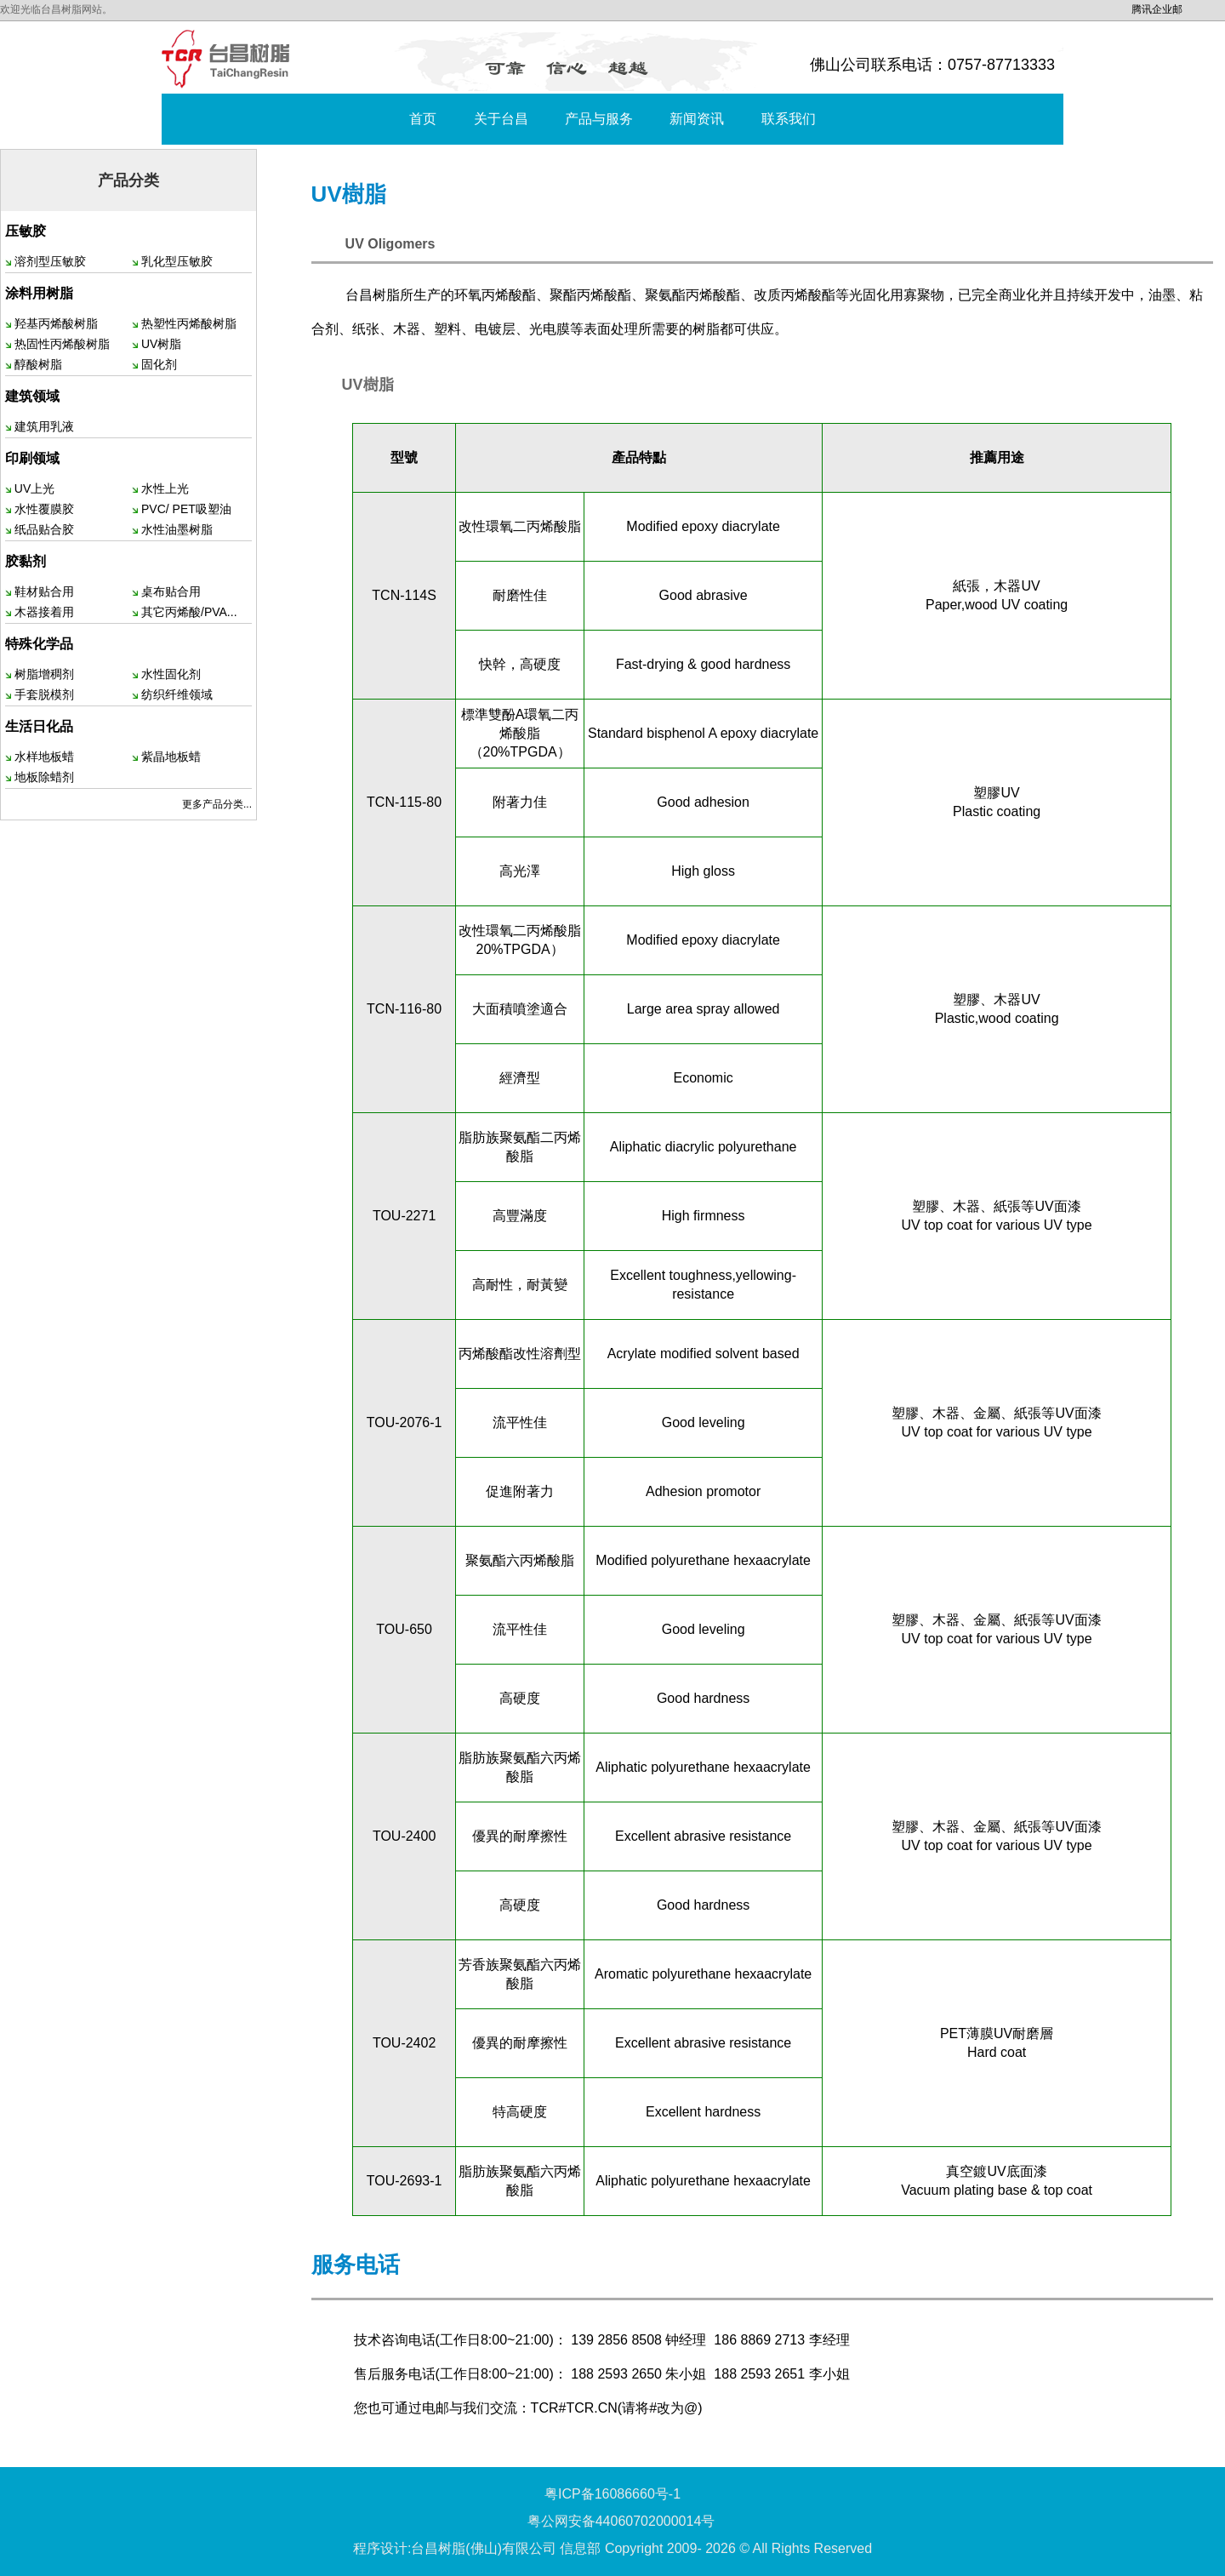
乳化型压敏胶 (177, 261)
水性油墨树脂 (177, 529)
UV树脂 (161, 344)
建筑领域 (32, 396)
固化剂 (159, 364)
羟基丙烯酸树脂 (56, 323)
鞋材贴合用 (44, 591)
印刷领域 (32, 458)
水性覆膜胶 (44, 509)
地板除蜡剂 (44, 777)
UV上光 (34, 488)
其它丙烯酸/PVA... (189, 612)
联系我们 (788, 118)
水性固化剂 (171, 674)
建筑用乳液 (44, 426)
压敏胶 (25, 231)
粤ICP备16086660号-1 (612, 2494)
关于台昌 (501, 118)
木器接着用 (44, 612)
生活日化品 (39, 726)
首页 (422, 118)
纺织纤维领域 (177, 694)
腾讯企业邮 (1156, 9)
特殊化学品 (39, 644)
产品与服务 (599, 118)
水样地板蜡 (44, 756)
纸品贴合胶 (44, 529)
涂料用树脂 (39, 293)
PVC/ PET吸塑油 (186, 509)
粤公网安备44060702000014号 (621, 2521)
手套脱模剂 (44, 694)
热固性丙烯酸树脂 (62, 344)
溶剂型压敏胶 (50, 261)
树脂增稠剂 (44, 674)
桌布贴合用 (171, 591)
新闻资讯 (696, 118)
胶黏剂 (25, 561)
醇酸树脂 (38, 364)
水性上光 (165, 488)
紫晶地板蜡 (171, 756)
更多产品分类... (217, 804)
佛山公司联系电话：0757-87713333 (932, 64)
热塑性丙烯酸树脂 (188, 323)
